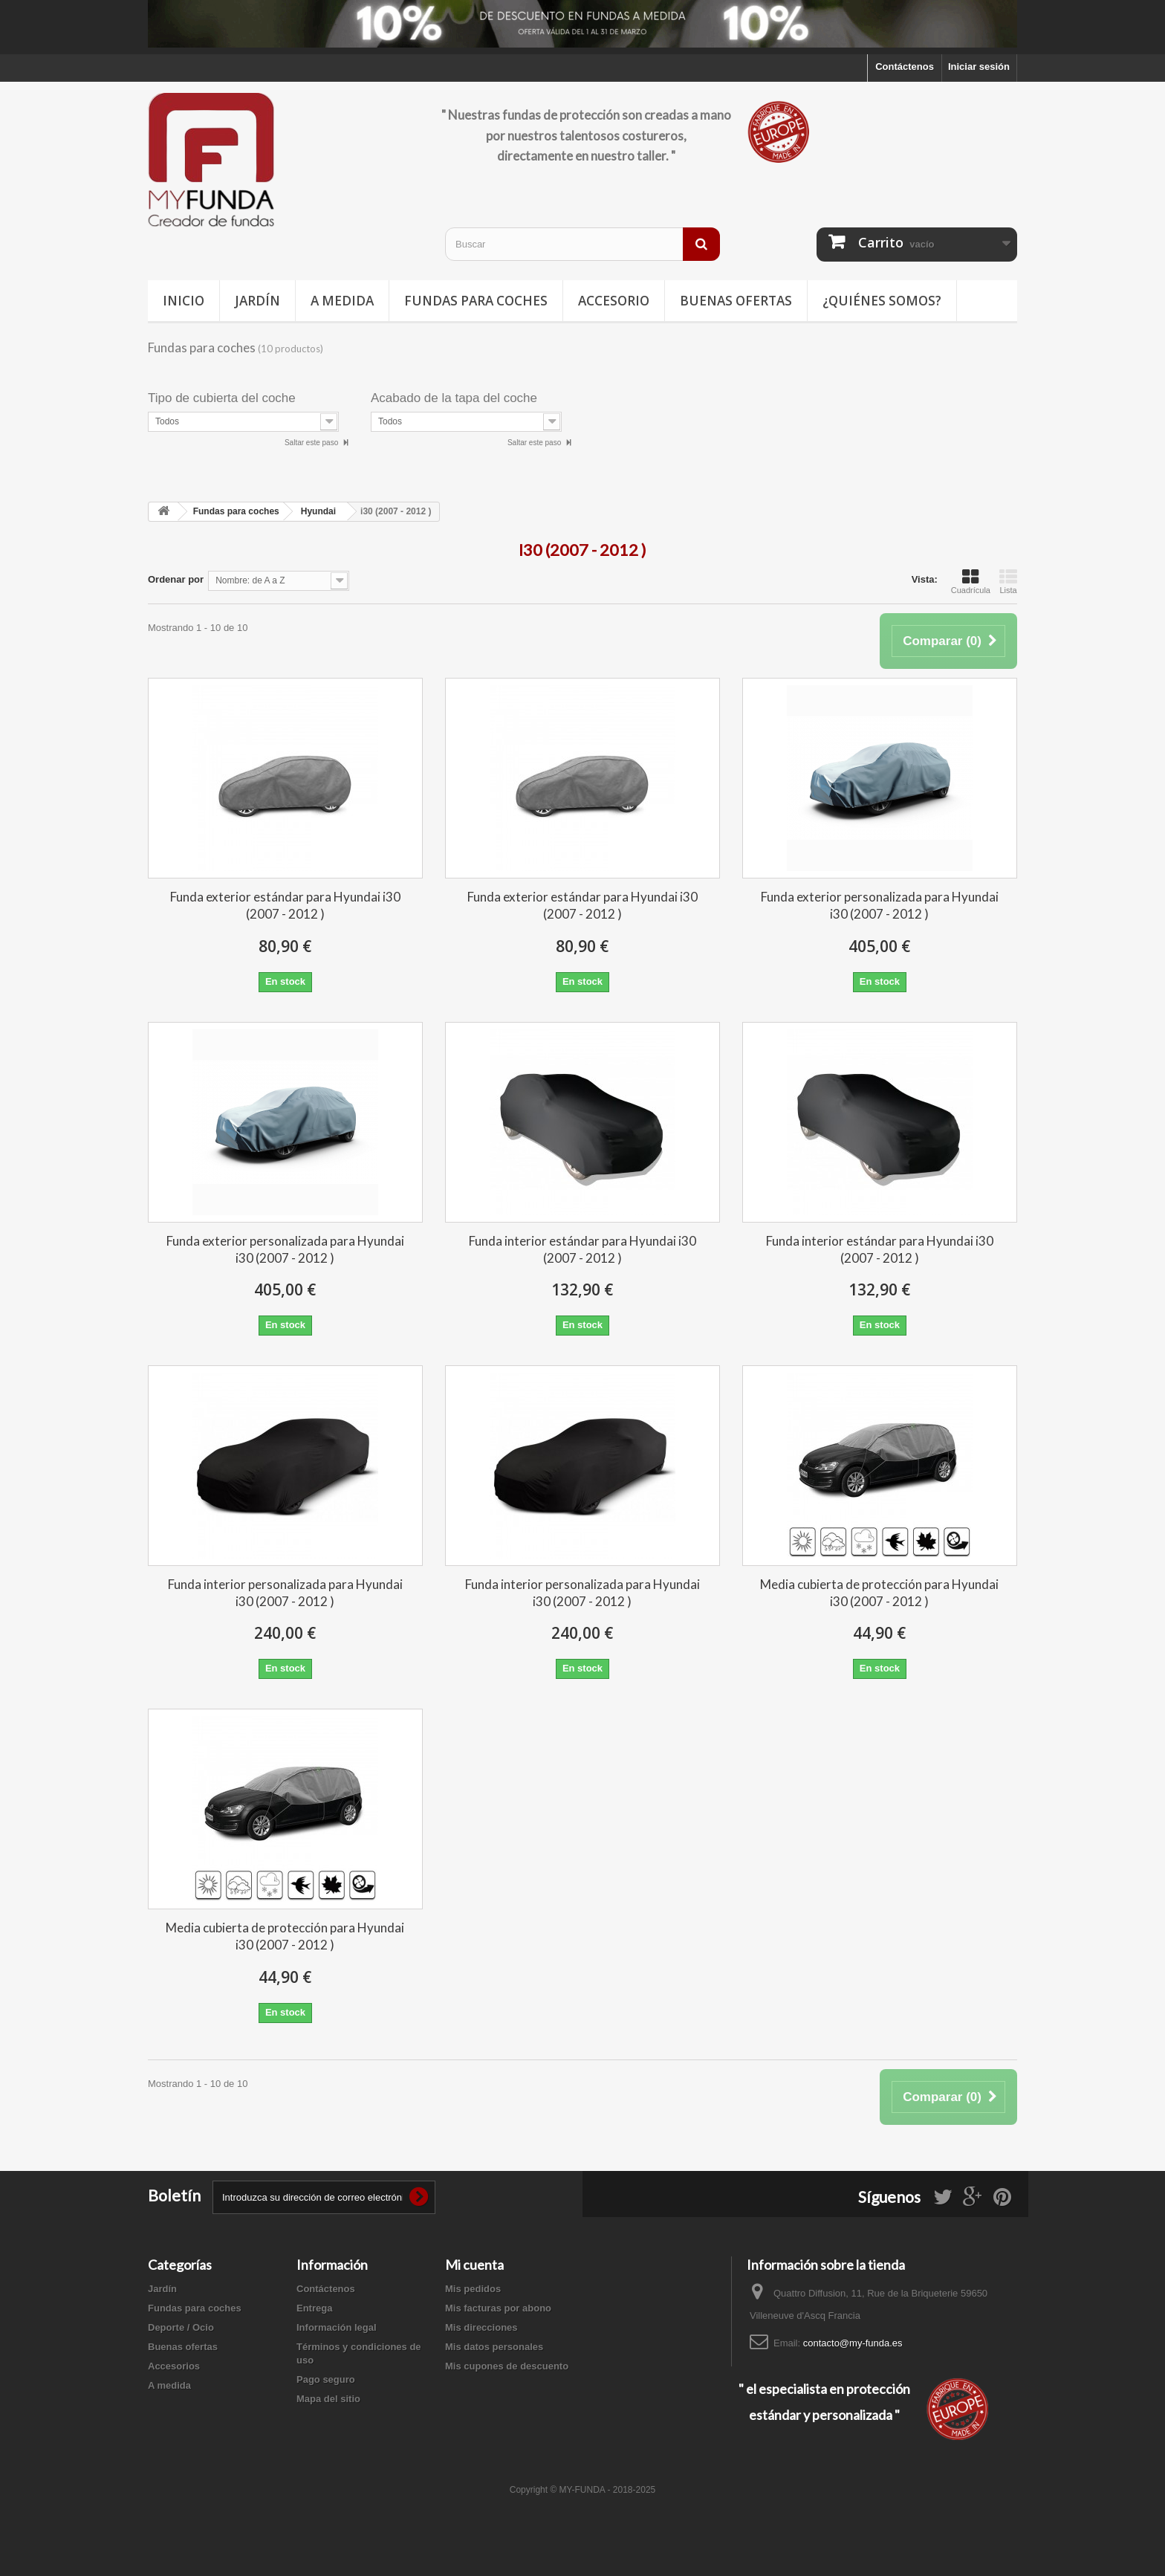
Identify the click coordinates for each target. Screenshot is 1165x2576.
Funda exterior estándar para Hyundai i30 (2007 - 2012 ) (285, 905)
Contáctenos (904, 66)
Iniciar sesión (979, 66)
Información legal (336, 2327)
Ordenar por (176, 579)
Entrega (314, 2308)
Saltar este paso (312, 442)
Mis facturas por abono (498, 2308)
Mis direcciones (481, 2327)
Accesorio (613, 300)
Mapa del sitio (328, 2398)
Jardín (257, 300)
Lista (1008, 581)
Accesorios (174, 2366)
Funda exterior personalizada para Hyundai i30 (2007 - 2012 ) (880, 905)
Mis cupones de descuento (506, 2366)
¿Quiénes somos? (881, 300)
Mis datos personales (494, 2346)
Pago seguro (325, 2379)
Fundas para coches (476, 300)
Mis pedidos (473, 2288)
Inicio (183, 300)
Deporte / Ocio (181, 2327)
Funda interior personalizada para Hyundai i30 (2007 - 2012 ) (285, 1592)
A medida (342, 300)
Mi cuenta (474, 2264)
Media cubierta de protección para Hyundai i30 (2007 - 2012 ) (879, 1592)
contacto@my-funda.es (853, 2343)
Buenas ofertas (736, 300)
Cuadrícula (970, 581)
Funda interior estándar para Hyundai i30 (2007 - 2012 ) (582, 1249)
